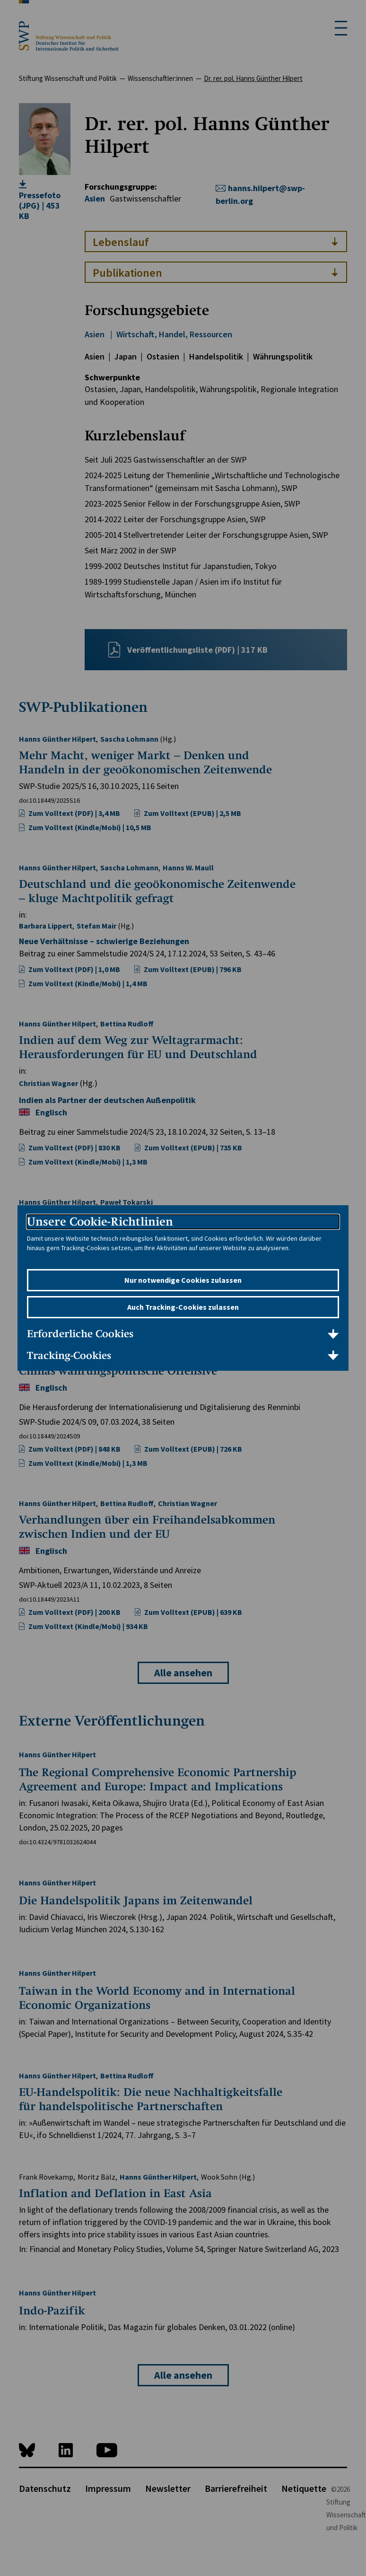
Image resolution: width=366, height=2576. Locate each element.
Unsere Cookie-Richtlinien (100, 1221)
